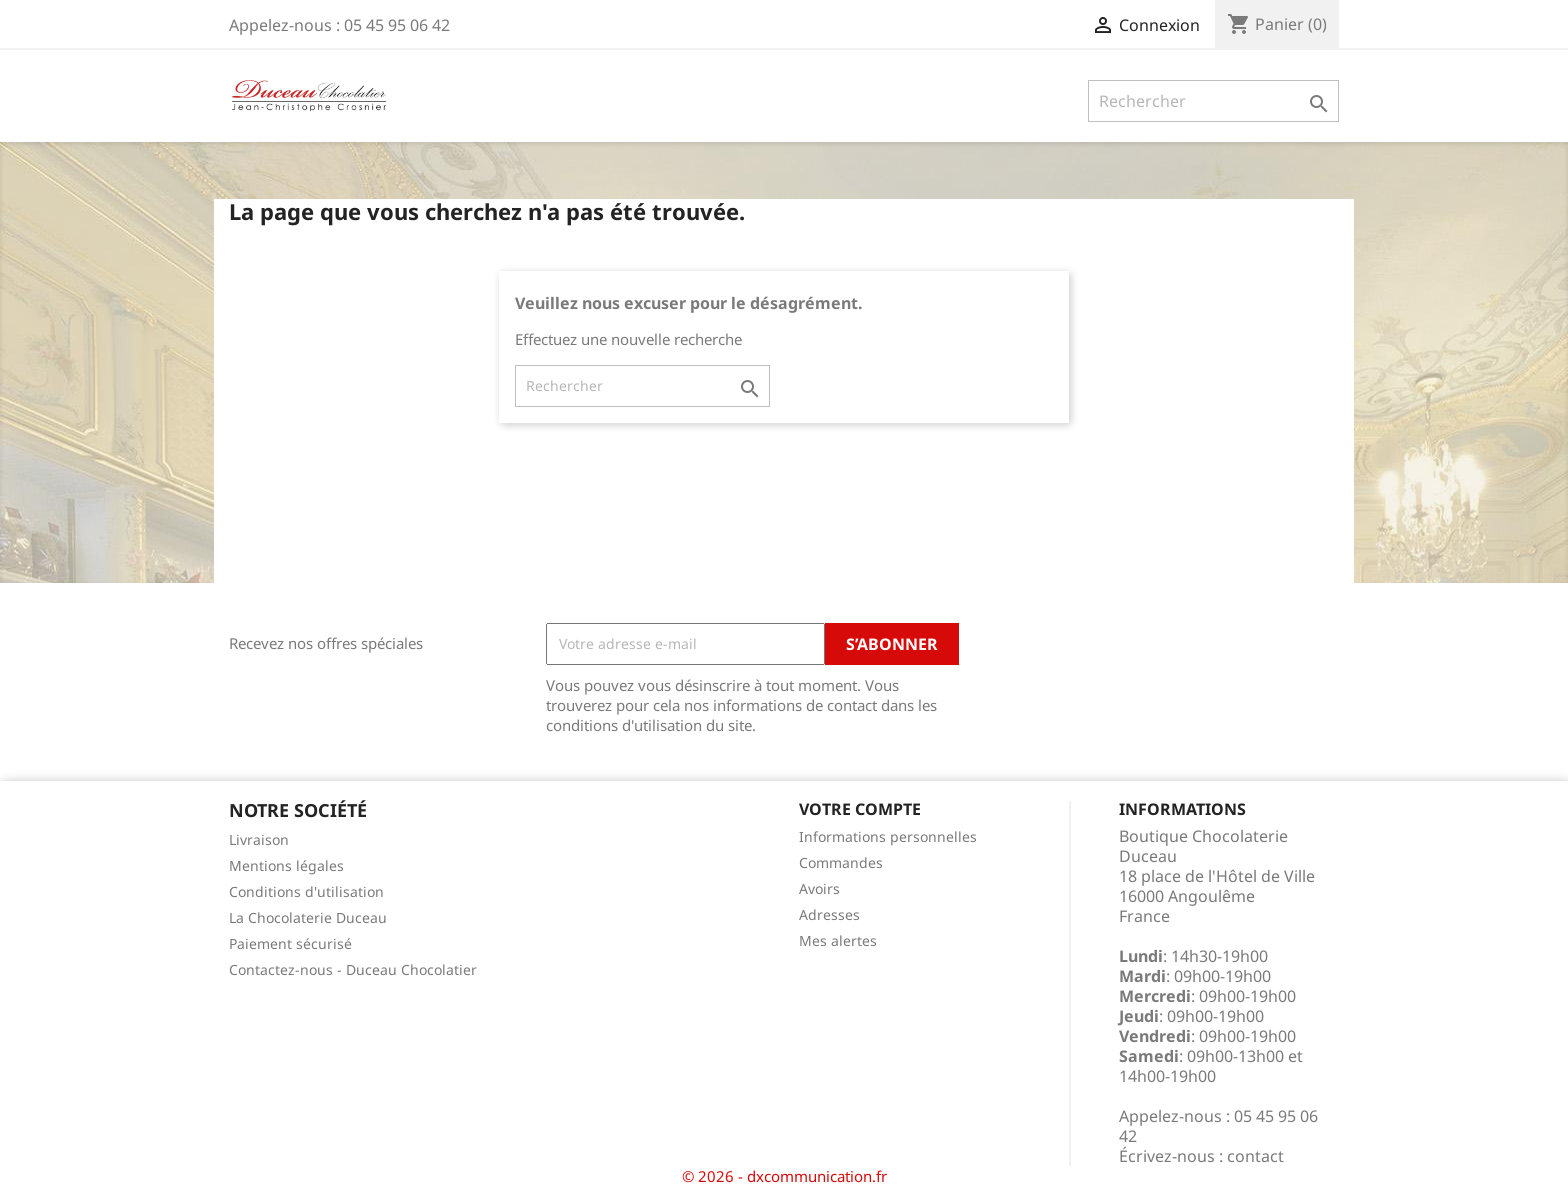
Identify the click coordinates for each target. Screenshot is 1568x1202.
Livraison (259, 839)
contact (1255, 1156)
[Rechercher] (1213, 101)
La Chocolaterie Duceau (308, 917)
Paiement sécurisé (290, 943)
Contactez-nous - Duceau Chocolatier (353, 969)
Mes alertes (838, 940)
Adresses (829, 914)
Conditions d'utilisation (306, 891)
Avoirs (819, 888)
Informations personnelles (888, 836)
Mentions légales (286, 865)
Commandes (841, 862)
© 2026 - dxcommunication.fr (784, 1176)
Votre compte (860, 809)
